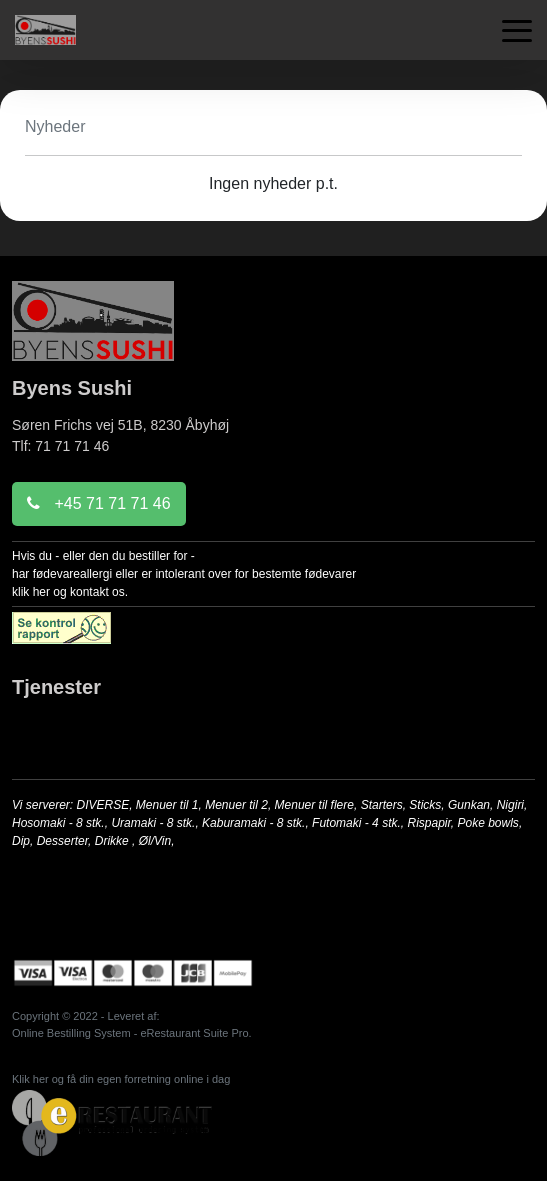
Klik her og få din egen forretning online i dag (121, 1079)
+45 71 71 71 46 (99, 503)
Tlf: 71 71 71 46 (60, 446)
